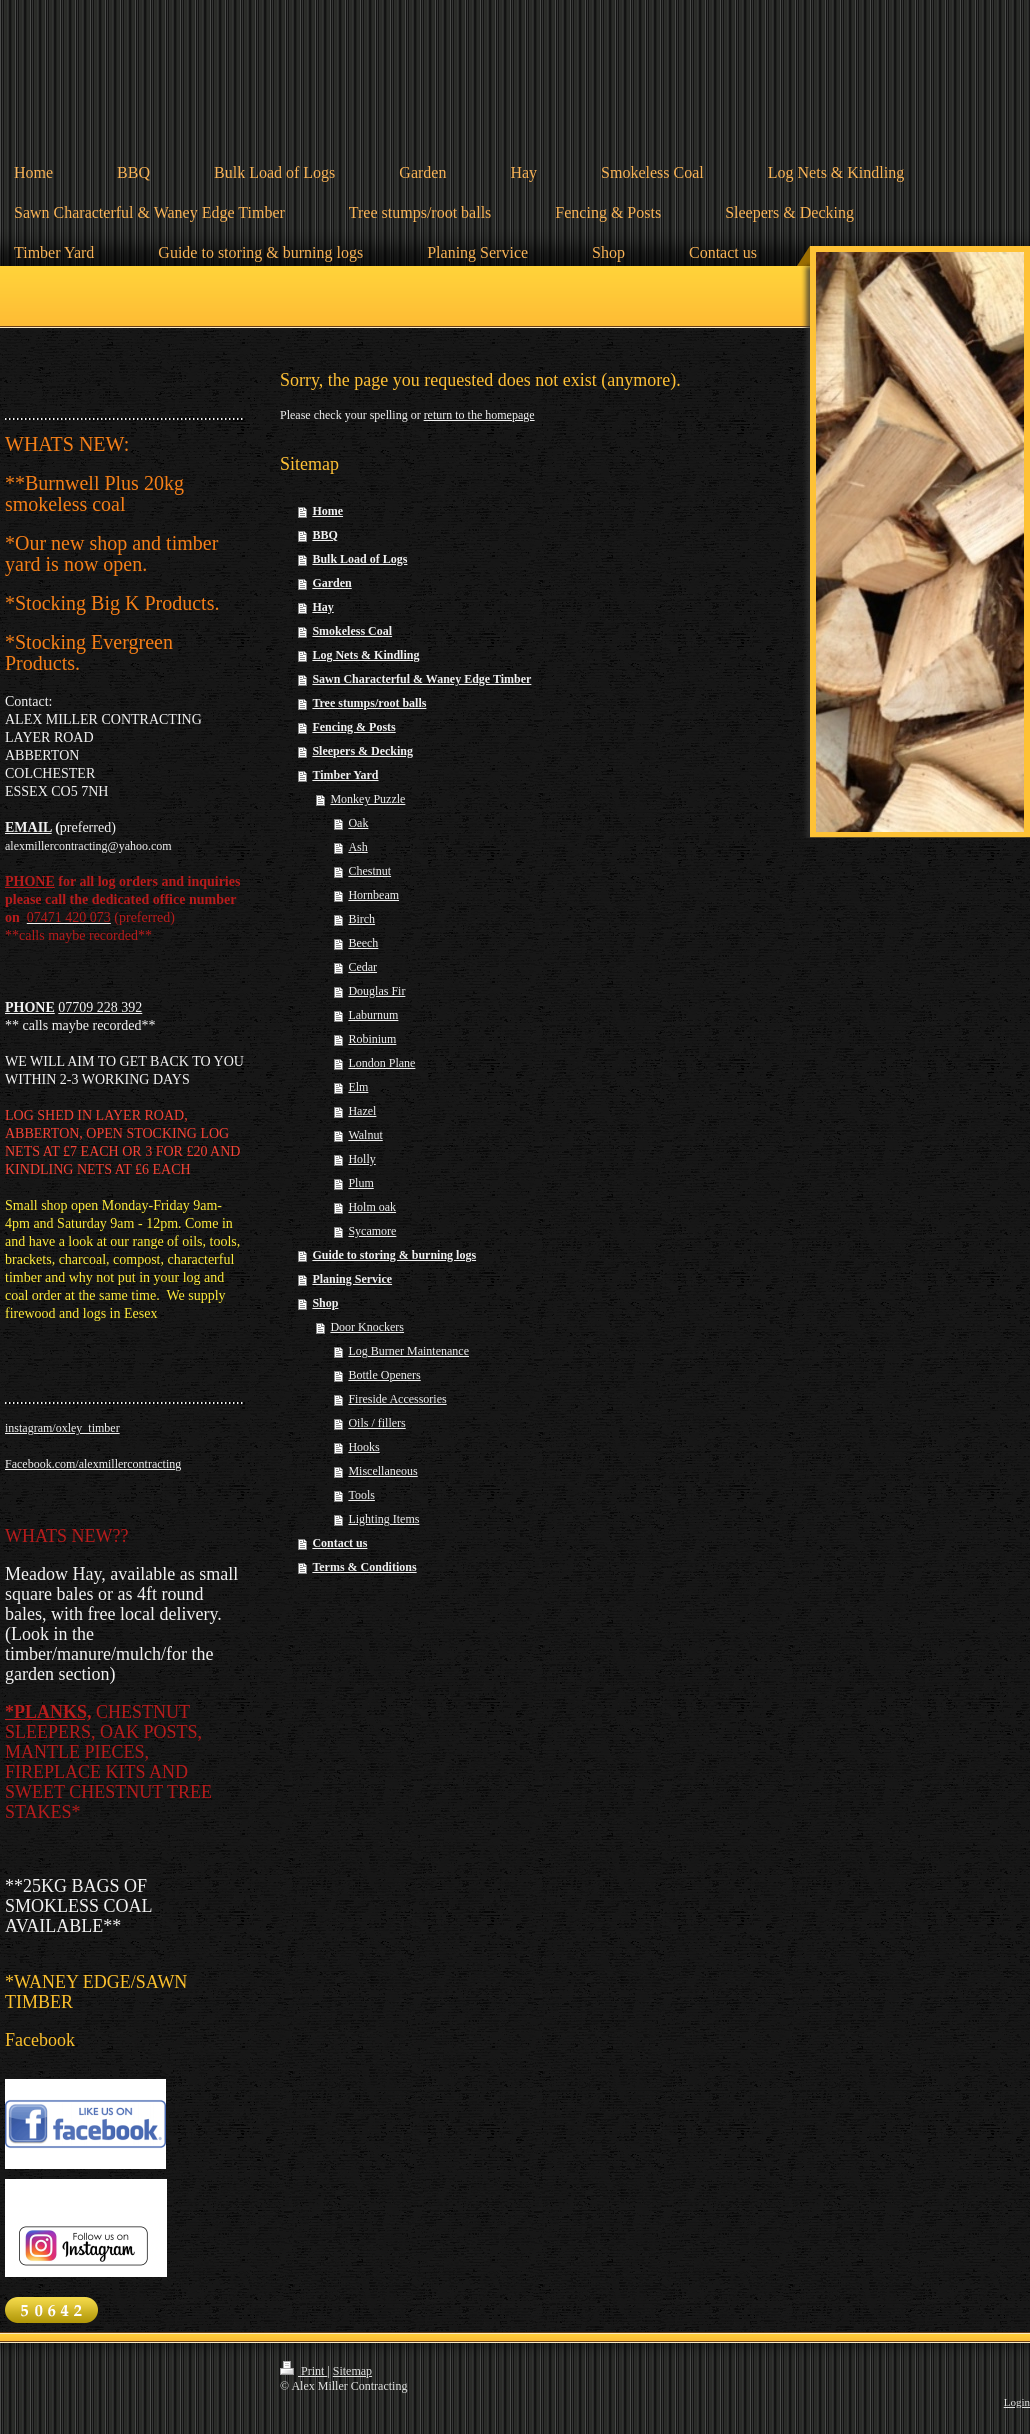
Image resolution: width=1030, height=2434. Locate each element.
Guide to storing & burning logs (394, 1255)
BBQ (324, 535)
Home (327, 511)
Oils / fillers (376, 1423)
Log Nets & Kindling (365, 655)
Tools (361, 1495)
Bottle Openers (384, 1375)
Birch (361, 919)
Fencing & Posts (353, 727)
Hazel (362, 1111)
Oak (358, 823)
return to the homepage (479, 415)
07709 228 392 (100, 1007)
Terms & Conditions (364, 1567)
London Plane (381, 1063)
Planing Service (352, 1279)
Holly (361, 1159)
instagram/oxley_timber (62, 1428)
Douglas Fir (376, 991)
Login (1017, 2402)
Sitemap (352, 2371)
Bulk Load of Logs (359, 559)
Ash (357, 847)
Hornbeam (373, 895)
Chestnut (369, 871)
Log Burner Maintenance (408, 1351)
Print (303, 2371)
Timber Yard (345, 775)
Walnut (365, 1135)
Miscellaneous (382, 1471)
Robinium (372, 1039)
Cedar (362, 967)
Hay (322, 607)
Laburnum (373, 1015)
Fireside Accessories (397, 1399)
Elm (358, 1087)
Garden (331, 583)
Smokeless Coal (352, 631)
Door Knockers (367, 1327)
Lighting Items (383, 1519)
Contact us (339, 1543)
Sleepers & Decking (362, 751)
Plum (360, 1183)
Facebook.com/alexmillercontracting (93, 1464)
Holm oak (372, 1207)
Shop (325, 1303)
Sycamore (372, 1231)
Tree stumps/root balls (369, 703)
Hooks (363, 1447)
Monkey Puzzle (367, 799)
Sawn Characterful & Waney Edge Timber (421, 679)
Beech (363, 943)
